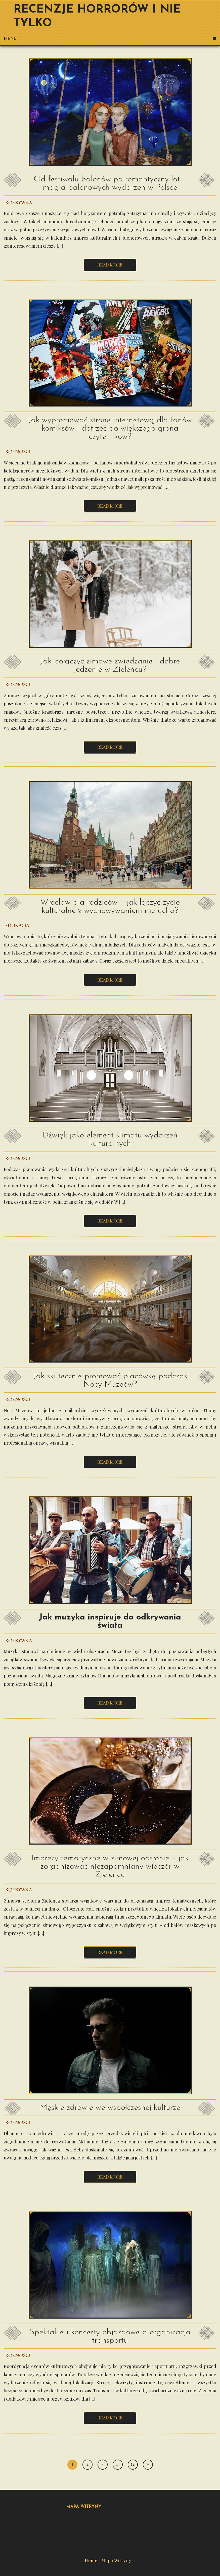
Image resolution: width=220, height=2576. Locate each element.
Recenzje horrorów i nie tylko (97, 16)
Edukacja (17, 926)
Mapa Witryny (83, 2506)
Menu (110, 38)
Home (91, 2559)
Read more (110, 265)
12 (133, 2464)
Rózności (17, 452)
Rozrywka (18, 202)
